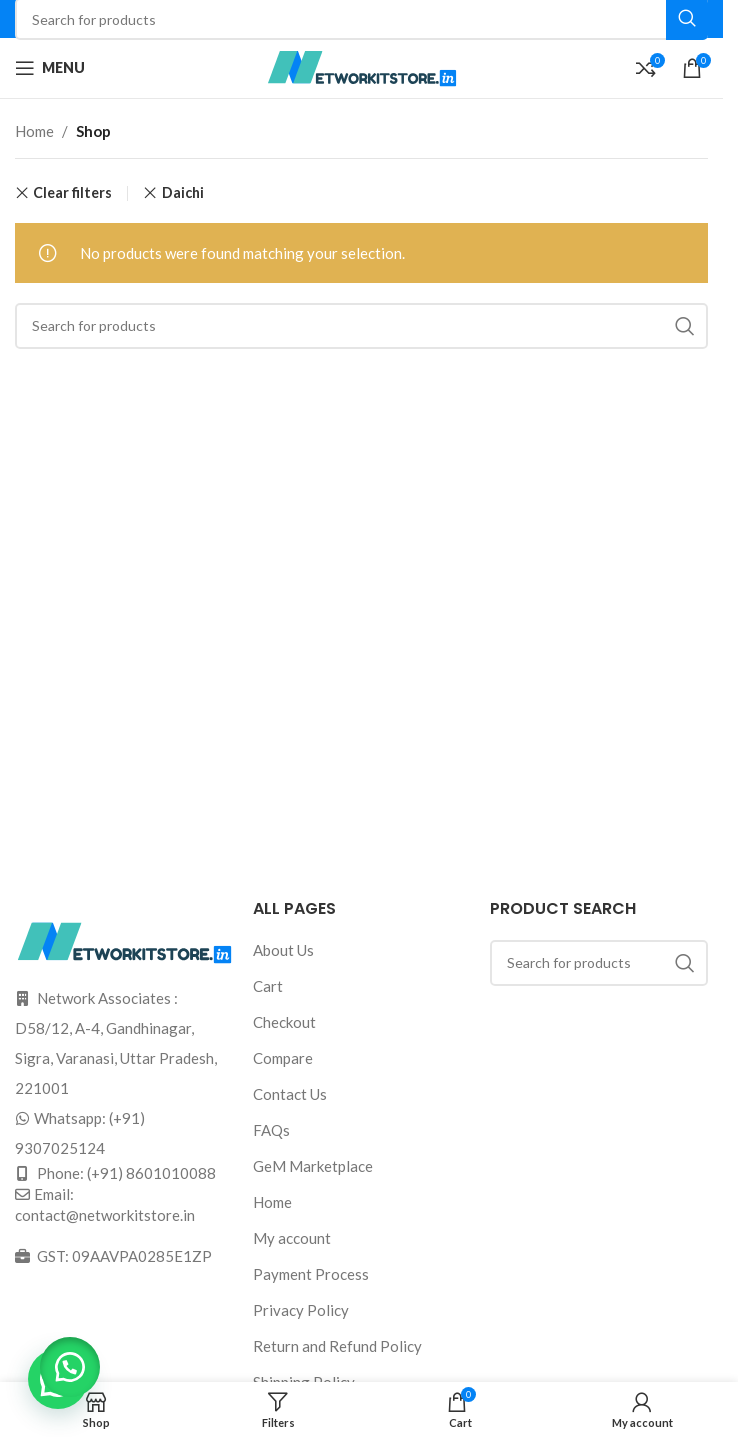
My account (292, 1238)
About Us (283, 950)
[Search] (361, 326)
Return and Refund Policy (337, 1346)
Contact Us (290, 1094)
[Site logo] (362, 66)
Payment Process (311, 1274)
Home (34, 131)
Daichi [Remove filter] (183, 192)
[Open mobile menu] (50, 68)
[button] (70, 1367)
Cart (268, 986)
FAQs (271, 1130)
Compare (283, 1058)
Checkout (284, 1022)
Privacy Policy (301, 1310)
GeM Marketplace (313, 1166)
